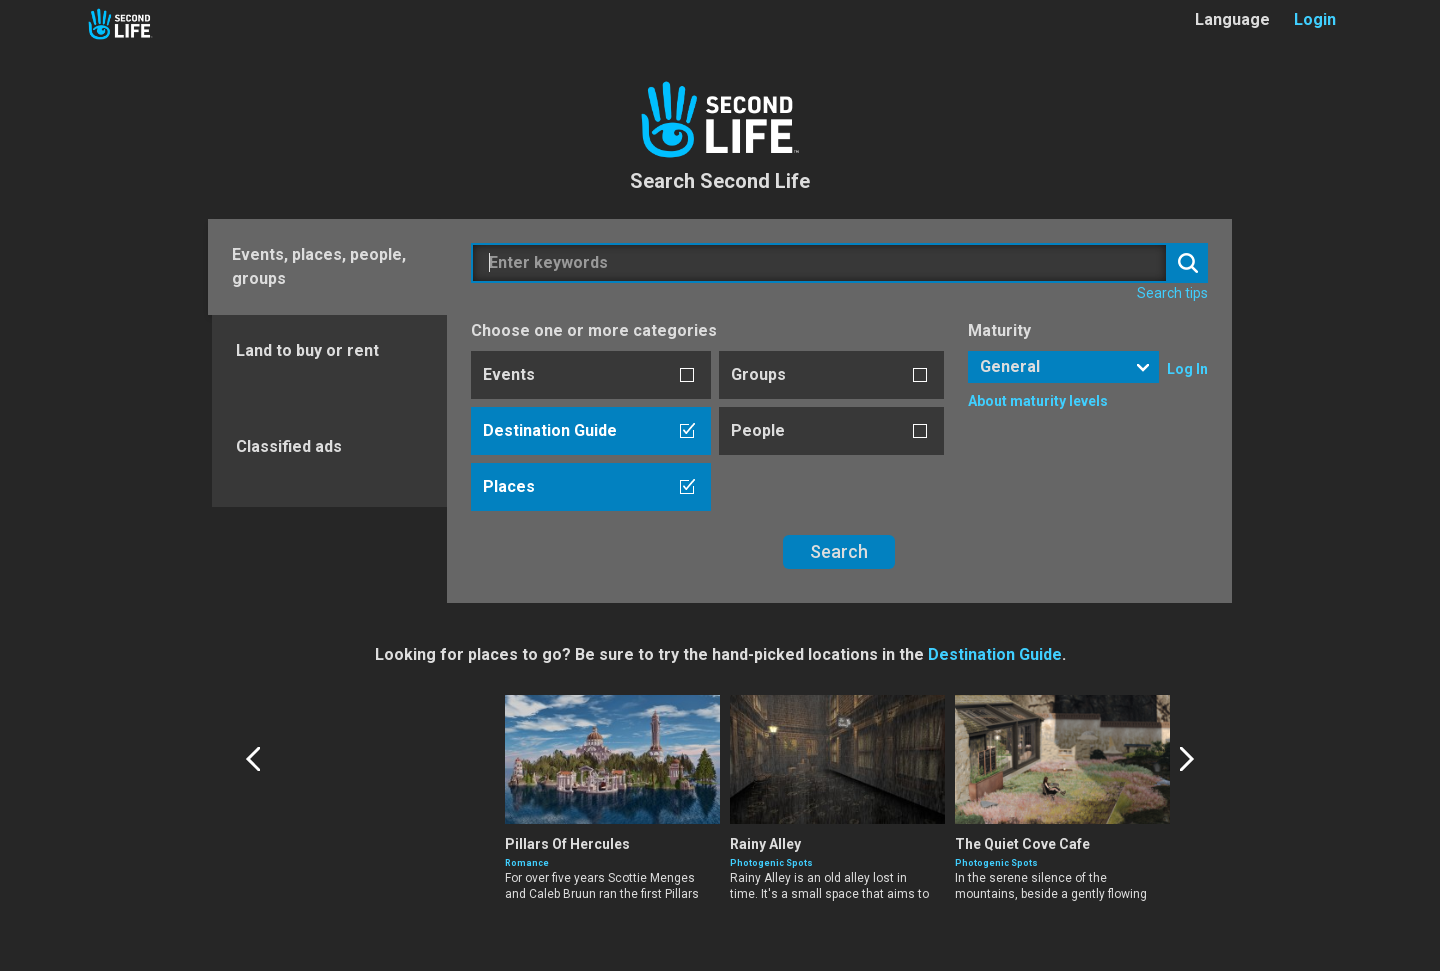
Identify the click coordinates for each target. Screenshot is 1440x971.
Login (1315, 19)
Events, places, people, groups (319, 266)
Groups (758, 374)
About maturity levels (1038, 401)
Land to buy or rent (307, 350)
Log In (1187, 369)
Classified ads (289, 446)
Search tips (1172, 293)
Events (509, 374)
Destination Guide (550, 430)
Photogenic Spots (996, 863)
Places (509, 486)
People (758, 430)
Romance (527, 863)
